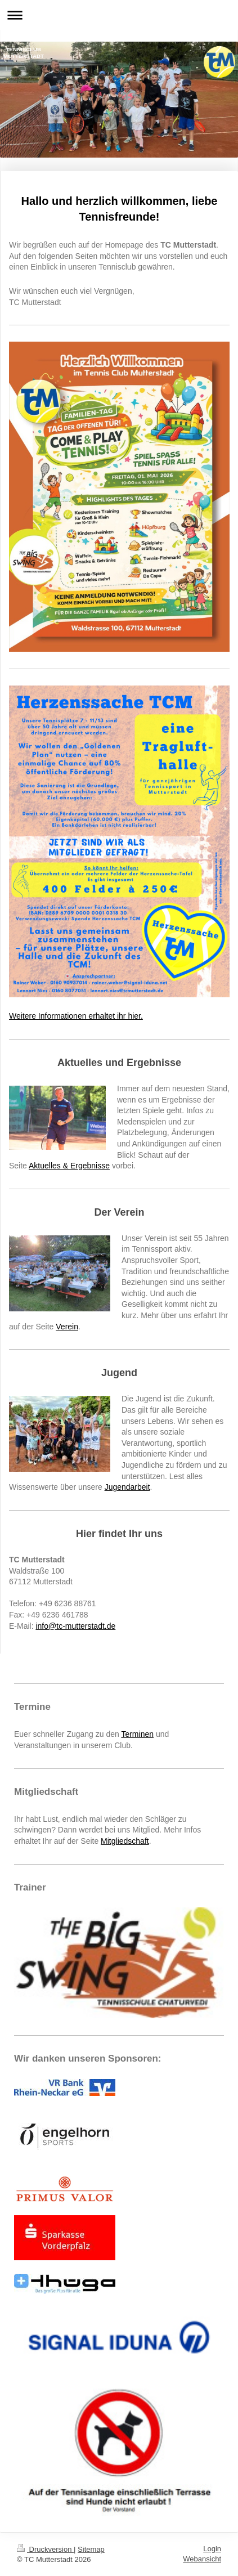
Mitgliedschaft (125, 1840)
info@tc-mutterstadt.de (75, 1625)
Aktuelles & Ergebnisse (69, 1165)
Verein (67, 1326)
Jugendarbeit (127, 1486)
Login (212, 2548)
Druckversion (45, 2549)
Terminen (137, 1734)
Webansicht (202, 2559)
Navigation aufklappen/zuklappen (119, 15)
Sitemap (91, 2549)
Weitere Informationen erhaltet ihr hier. (76, 1015)
